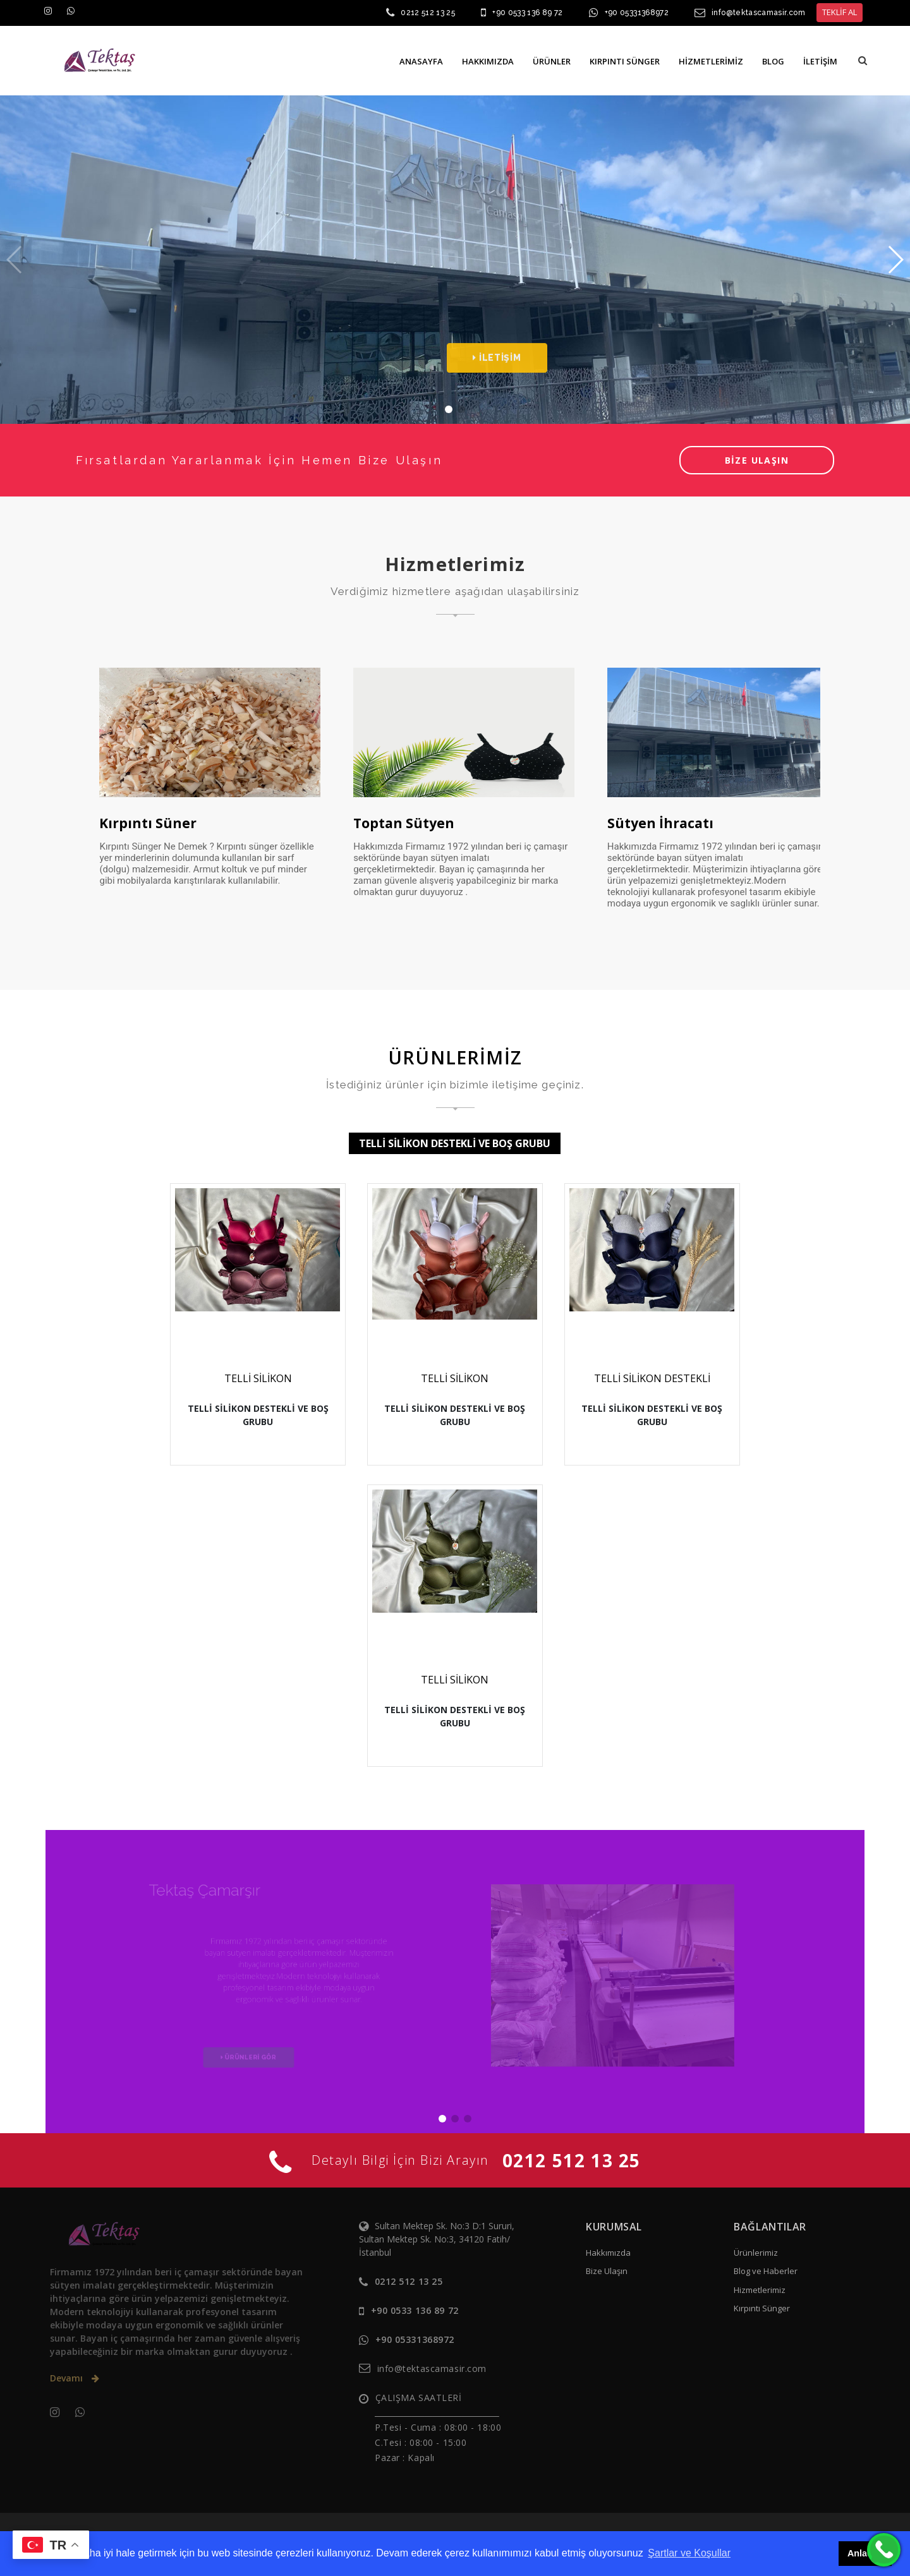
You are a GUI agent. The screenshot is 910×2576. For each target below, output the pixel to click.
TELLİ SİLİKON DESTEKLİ (652, 1378)
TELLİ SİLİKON (258, 1378)
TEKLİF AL (839, 12)
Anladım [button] (865, 2553)
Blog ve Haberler (766, 2271)
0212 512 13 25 (428, 12)
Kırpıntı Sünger (762, 2308)
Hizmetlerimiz (760, 2290)
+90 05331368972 (637, 12)
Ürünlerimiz (756, 2252)
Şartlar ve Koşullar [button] (689, 2553)
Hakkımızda (608, 2252)
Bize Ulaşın (607, 2271)
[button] (862, 60)
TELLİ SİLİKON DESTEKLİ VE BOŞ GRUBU (454, 1143)
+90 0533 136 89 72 (527, 12)
